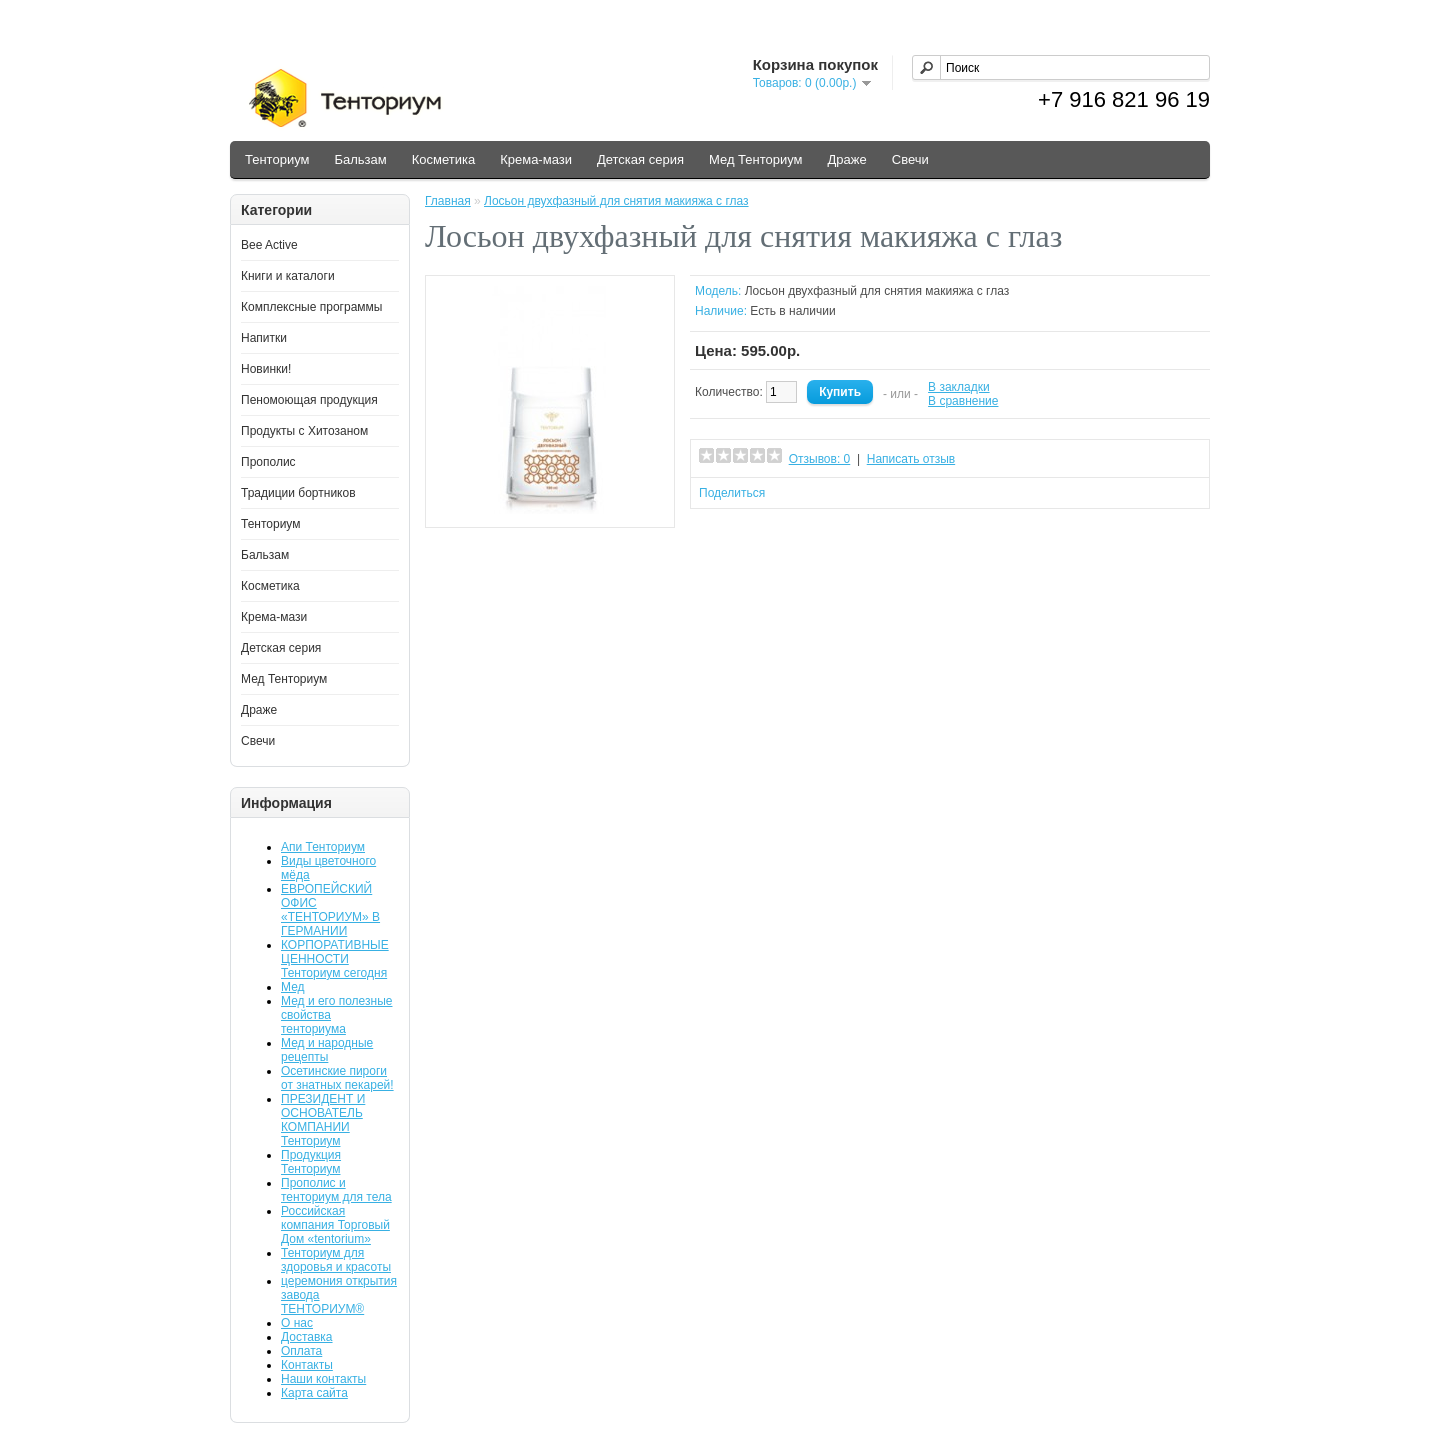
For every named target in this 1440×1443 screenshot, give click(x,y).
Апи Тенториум (323, 847)
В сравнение (963, 401)
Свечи (910, 159)
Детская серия (640, 159)
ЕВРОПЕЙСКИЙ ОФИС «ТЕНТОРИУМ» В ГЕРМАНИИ (330, 910)
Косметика (443, 159)
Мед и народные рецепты (327, 1050)
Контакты (307, 1365)
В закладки (959, 387)
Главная (448, 201)
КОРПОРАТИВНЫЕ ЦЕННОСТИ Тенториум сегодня (335, 959)
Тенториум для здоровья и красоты (336, 1260)
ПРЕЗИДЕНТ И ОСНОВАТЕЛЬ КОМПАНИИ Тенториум (323, 1120)
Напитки (264, 338)
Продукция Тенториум (311, 1162)
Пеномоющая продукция (309, 400)
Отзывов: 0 (820, 459)
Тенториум (277, 159)
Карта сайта (314, 1393)
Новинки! (266, 369)
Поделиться (732, 493)
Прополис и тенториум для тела (336, 1190)
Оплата (301, 1351)
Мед (293, 987)
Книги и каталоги (288, 276)
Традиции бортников (298, 493)
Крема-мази (536, 159)
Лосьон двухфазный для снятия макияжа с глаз (616, 201)
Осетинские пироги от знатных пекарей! (337, 1078)
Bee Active (269, 245)
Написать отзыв (911, 459)
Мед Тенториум (756, 159)
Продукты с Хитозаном (304, 431)
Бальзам (360, 159)
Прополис (268, 462)
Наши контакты (323, 1379)
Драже (847, 159)
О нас (297, 1323)
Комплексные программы (311, 307)
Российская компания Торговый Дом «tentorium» (335, 1225)
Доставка (307, 1337)
